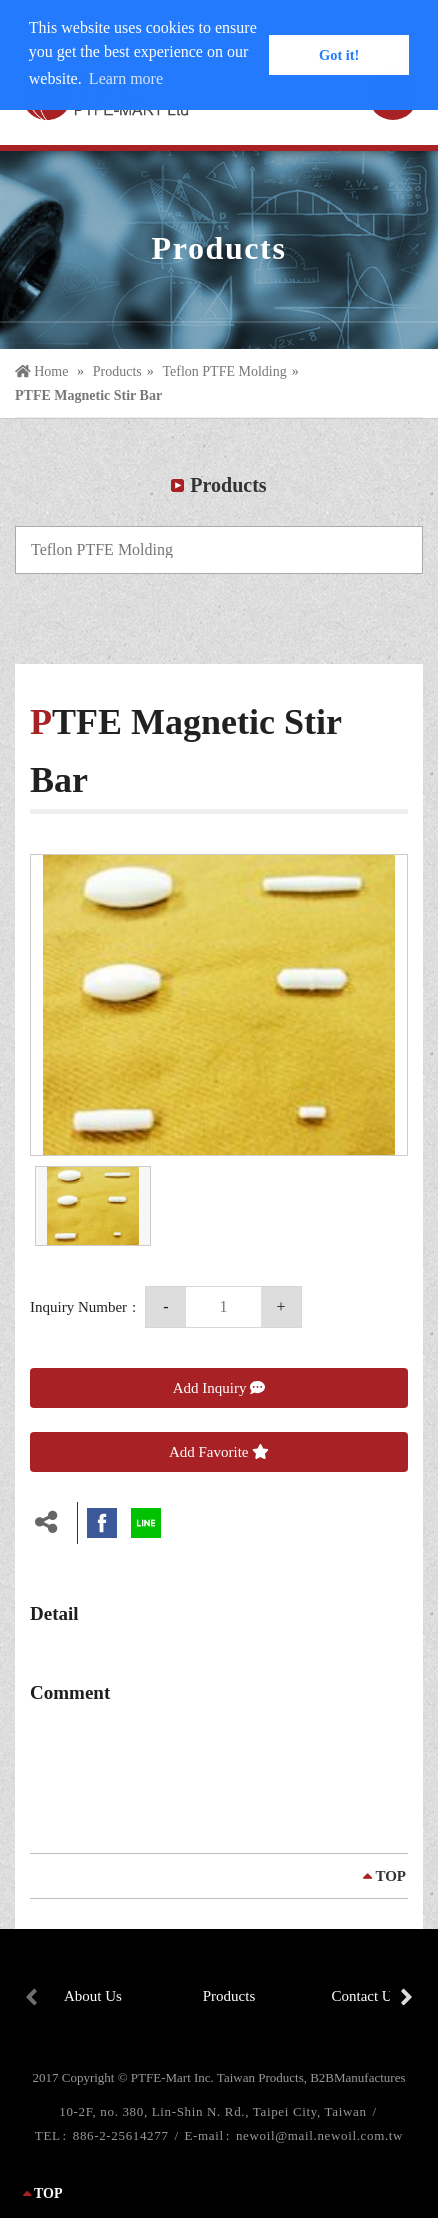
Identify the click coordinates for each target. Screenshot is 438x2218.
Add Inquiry (219, 1388)
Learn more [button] (126, 78)
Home (43, 371)
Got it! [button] (339, 55)
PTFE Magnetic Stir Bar (88, 395)
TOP (390, 1876)
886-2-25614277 (123, 2135)
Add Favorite (219, 1452)
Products (117, 371)
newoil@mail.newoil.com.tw (319, 2135)
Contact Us (364, 1996)
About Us (93, 1996)
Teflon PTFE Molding (224, 371)
